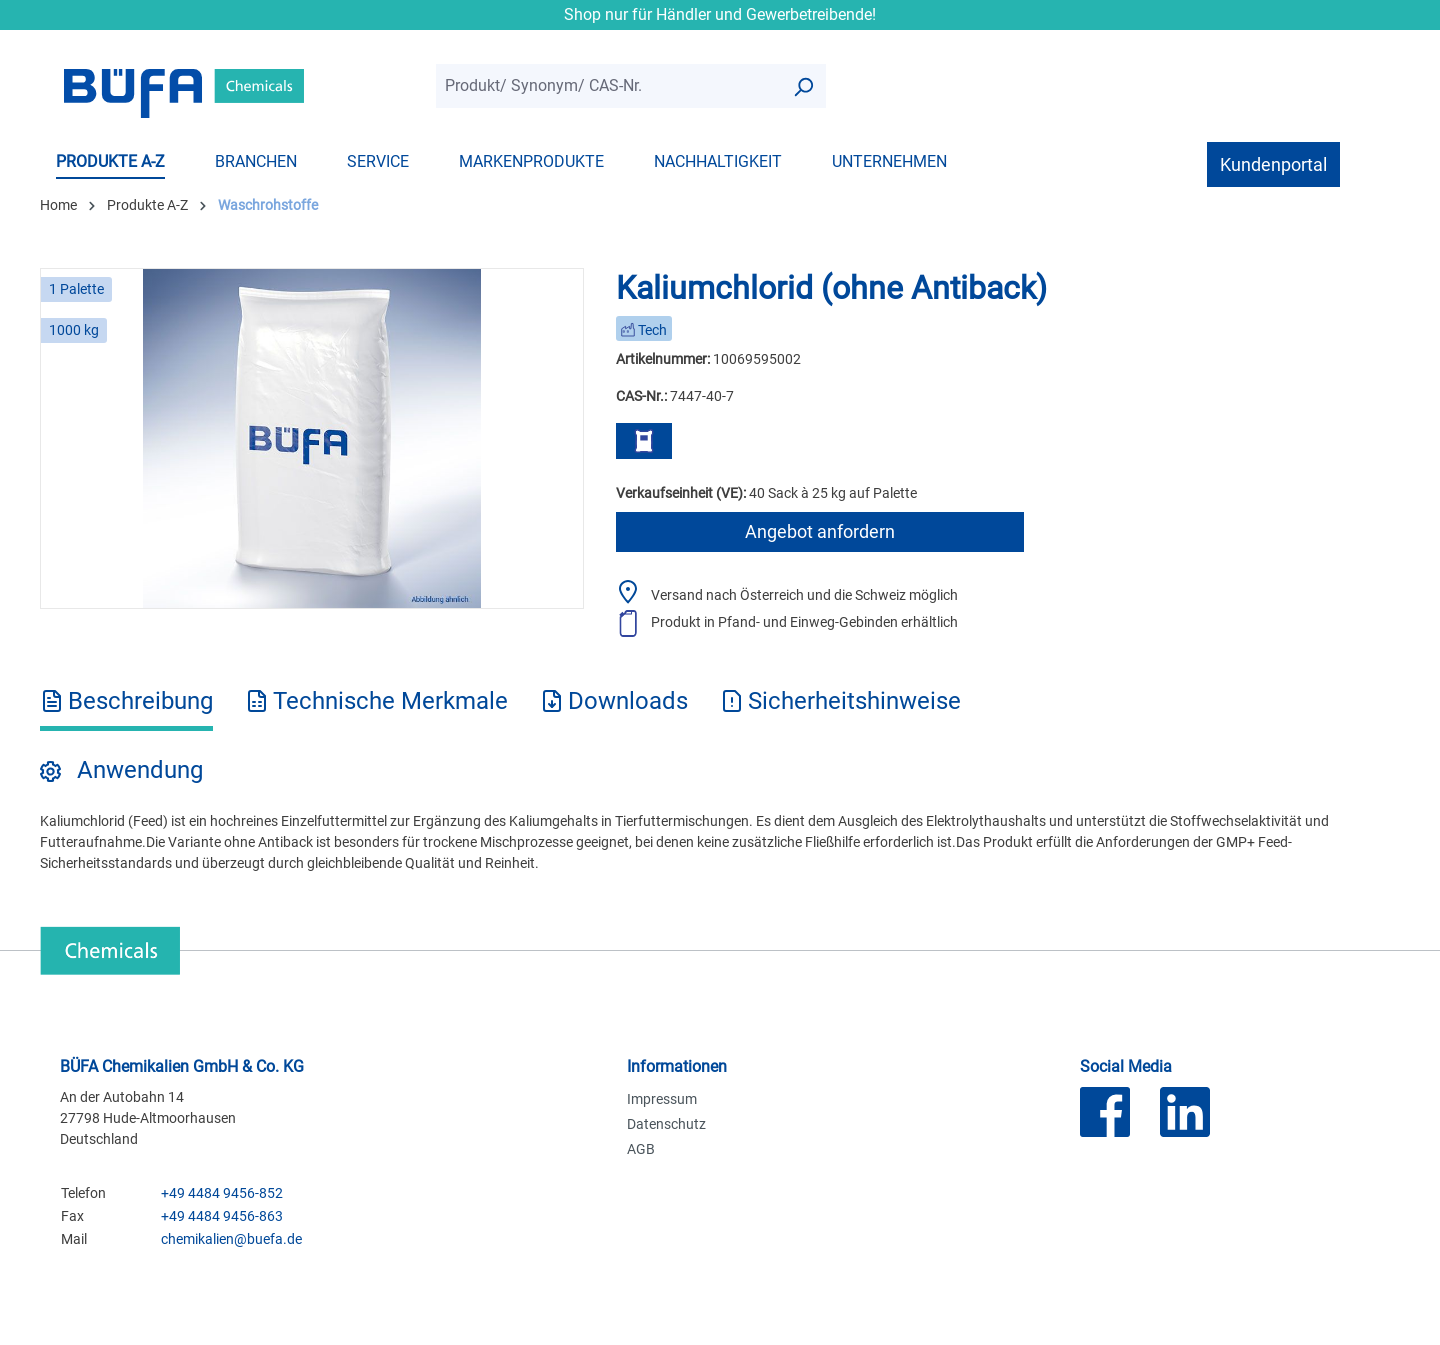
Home (58, 205)
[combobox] (608, 86)
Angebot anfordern (820, 531)
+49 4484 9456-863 (222, 1216)
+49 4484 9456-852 (222, 1193)
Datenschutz (666, 1124)
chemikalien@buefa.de (231, 1239)
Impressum (662, 1099)
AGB (641, 1149)
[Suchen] (803, 86)
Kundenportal (1273, 164)
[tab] (126, 708)
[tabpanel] (720, 814)
